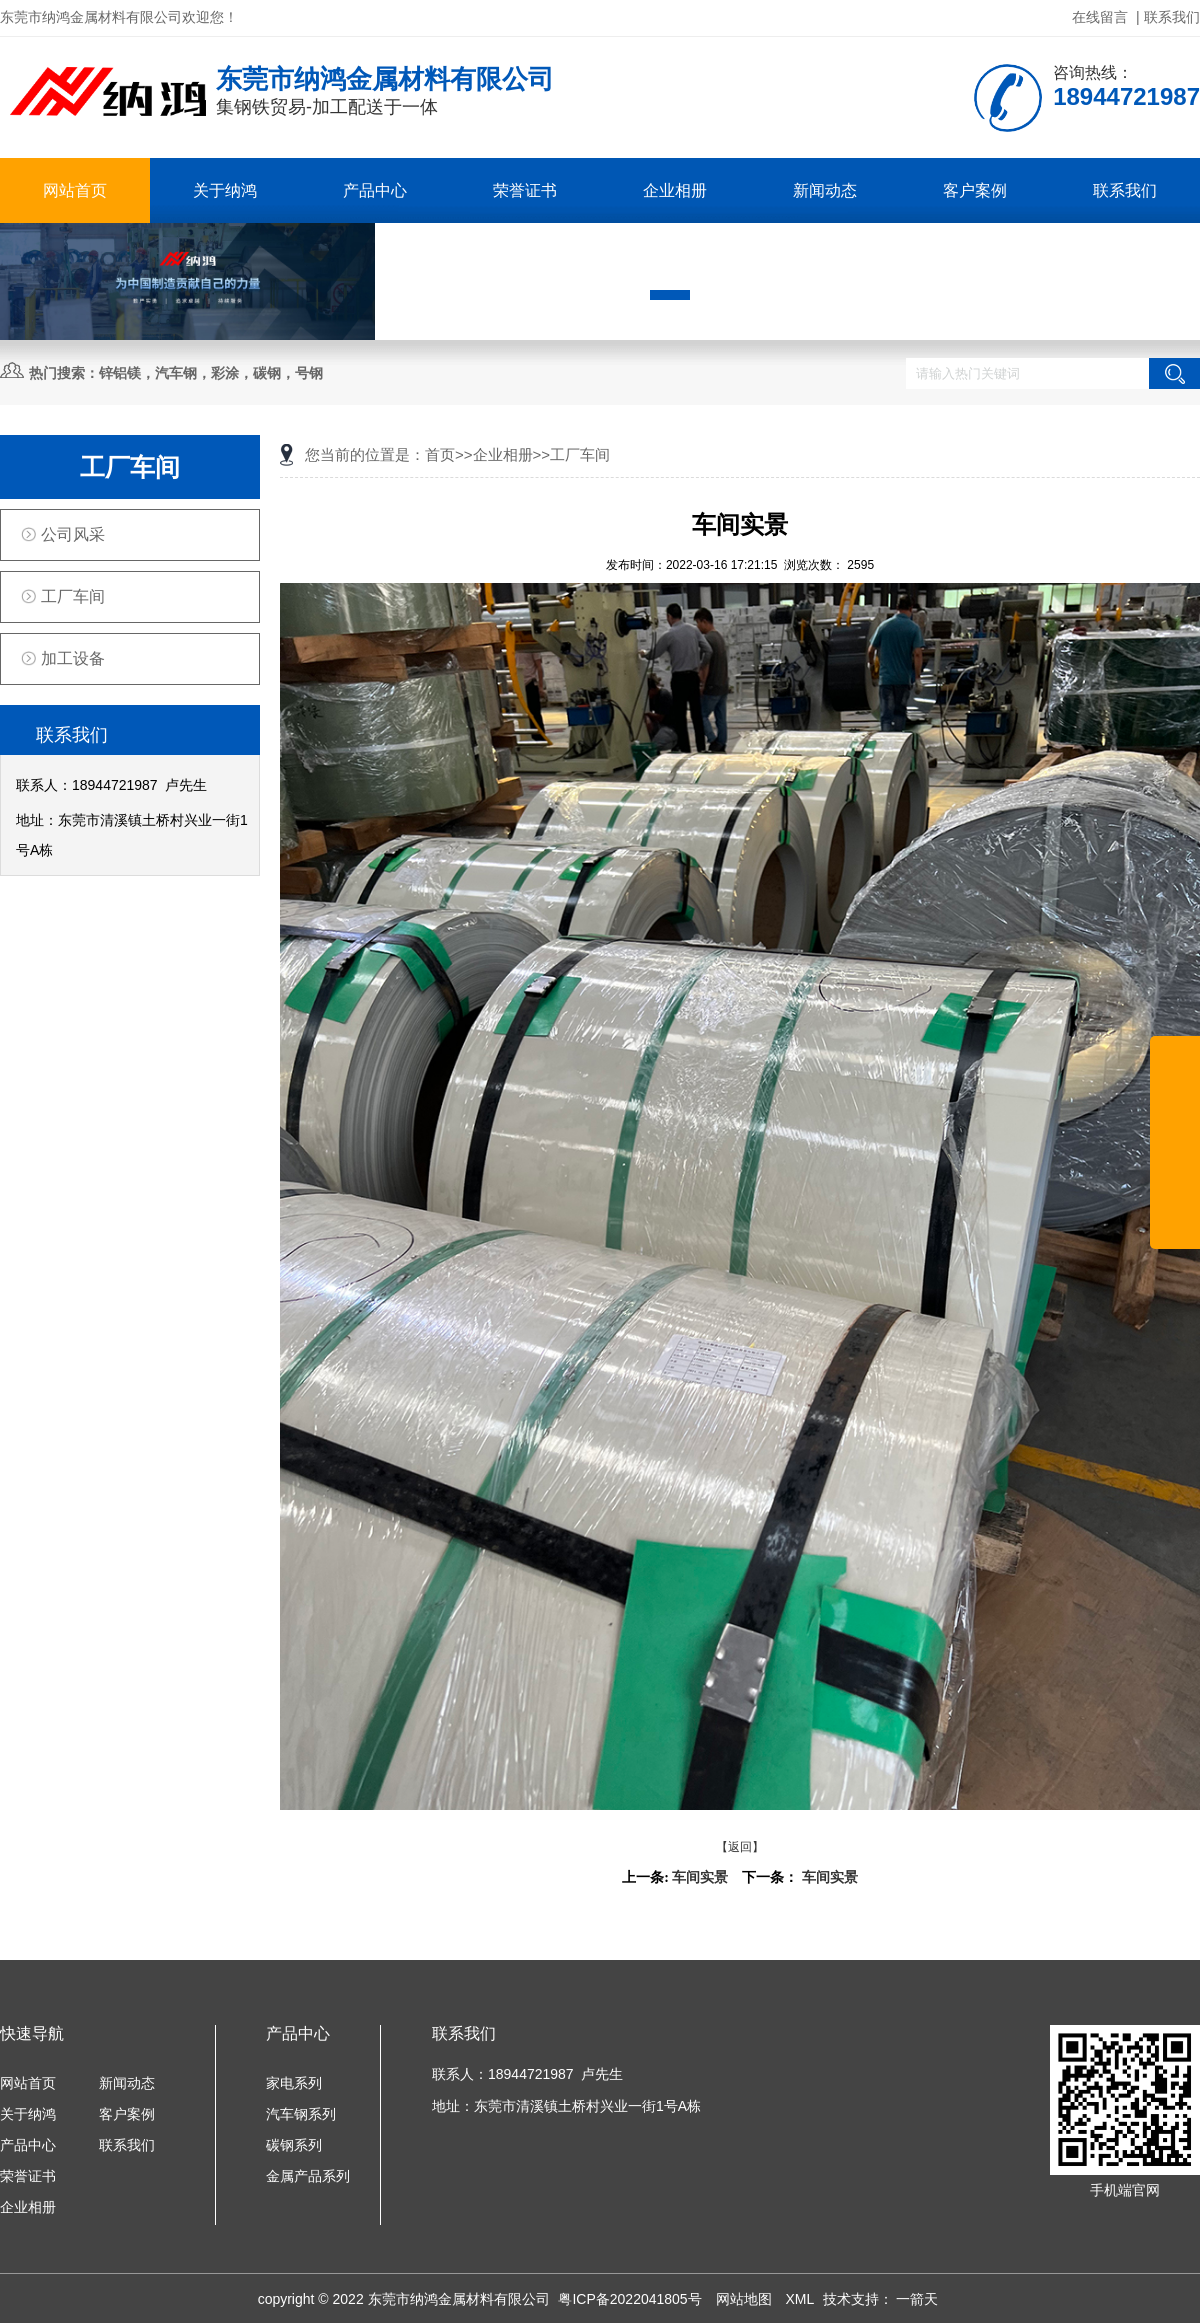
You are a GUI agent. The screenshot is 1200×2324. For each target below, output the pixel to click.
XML (801, 2299)
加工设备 (73, 658)
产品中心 (375, 190)
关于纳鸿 (225, 190)
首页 (440, 454)
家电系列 (294, 2083)
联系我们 (1172, 17)
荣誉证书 (525, 190)
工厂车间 (73, 596)
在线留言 (1100, 17)
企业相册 (675, 190)
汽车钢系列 (301, 2114)
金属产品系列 (308, 2176)
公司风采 (73, 534)
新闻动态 (825, 190)
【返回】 (740, 1847)
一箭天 (917, 2299)
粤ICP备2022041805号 (631, 2299)
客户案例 (975, 190)
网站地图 (746, 2299)
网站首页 (75, 190)
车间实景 (700, 1877)
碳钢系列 (294, 2145)
